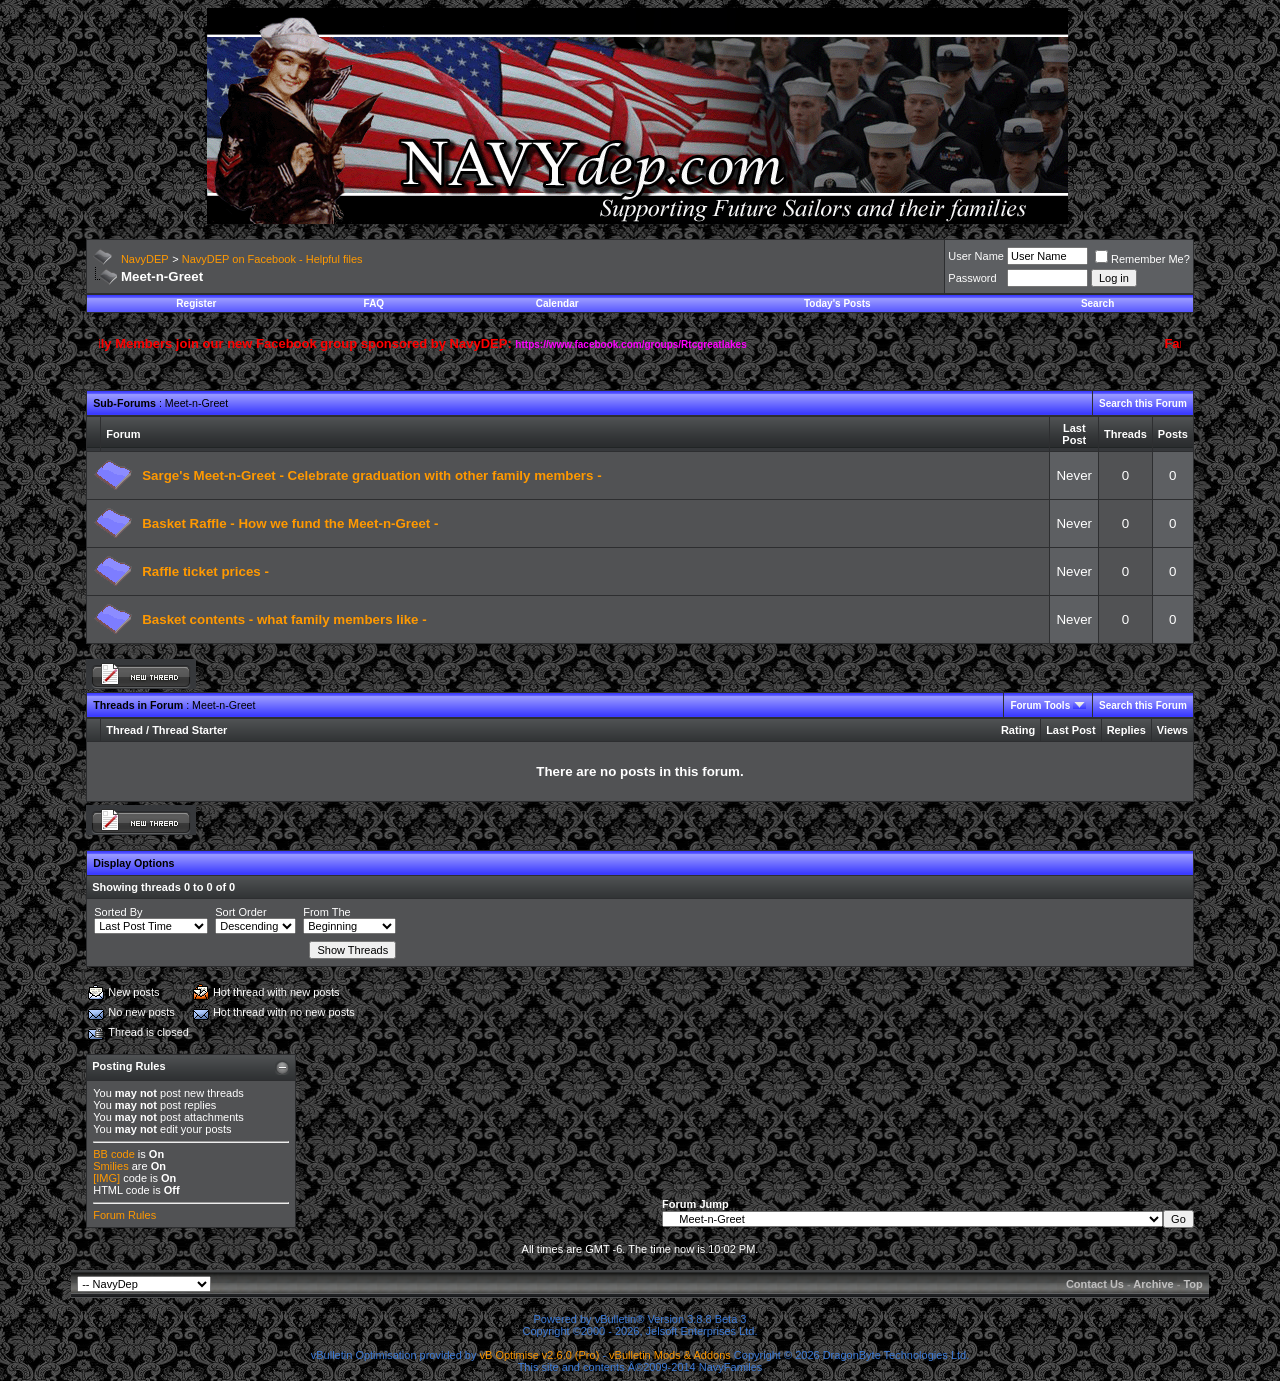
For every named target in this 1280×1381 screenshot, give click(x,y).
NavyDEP (145, 259)
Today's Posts (837, 303)
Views (1172, 730)
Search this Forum (1143, 403)
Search (1097, 303)
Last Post (1071, 730)
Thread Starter (189, 730)
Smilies (110, 1166)
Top (1192, 1284)
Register (196, 303)
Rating (1018, 730)
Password (972, 278)
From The (326, 912)
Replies (1126, 730)
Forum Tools (1040, 705)
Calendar (557, 303)
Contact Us (1095, 1284)
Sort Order (240, 912)
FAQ (374, 303)
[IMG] (106, 1178)
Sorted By (118, 912)
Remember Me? (1142, 259)
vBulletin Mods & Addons (670, 1355)
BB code (114, 1154)
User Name (976, 256)
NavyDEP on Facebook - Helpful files (272, 259)
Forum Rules (124, 1215)
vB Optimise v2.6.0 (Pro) (540, 1355)
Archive (1153, 1284)
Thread (124, 730)
